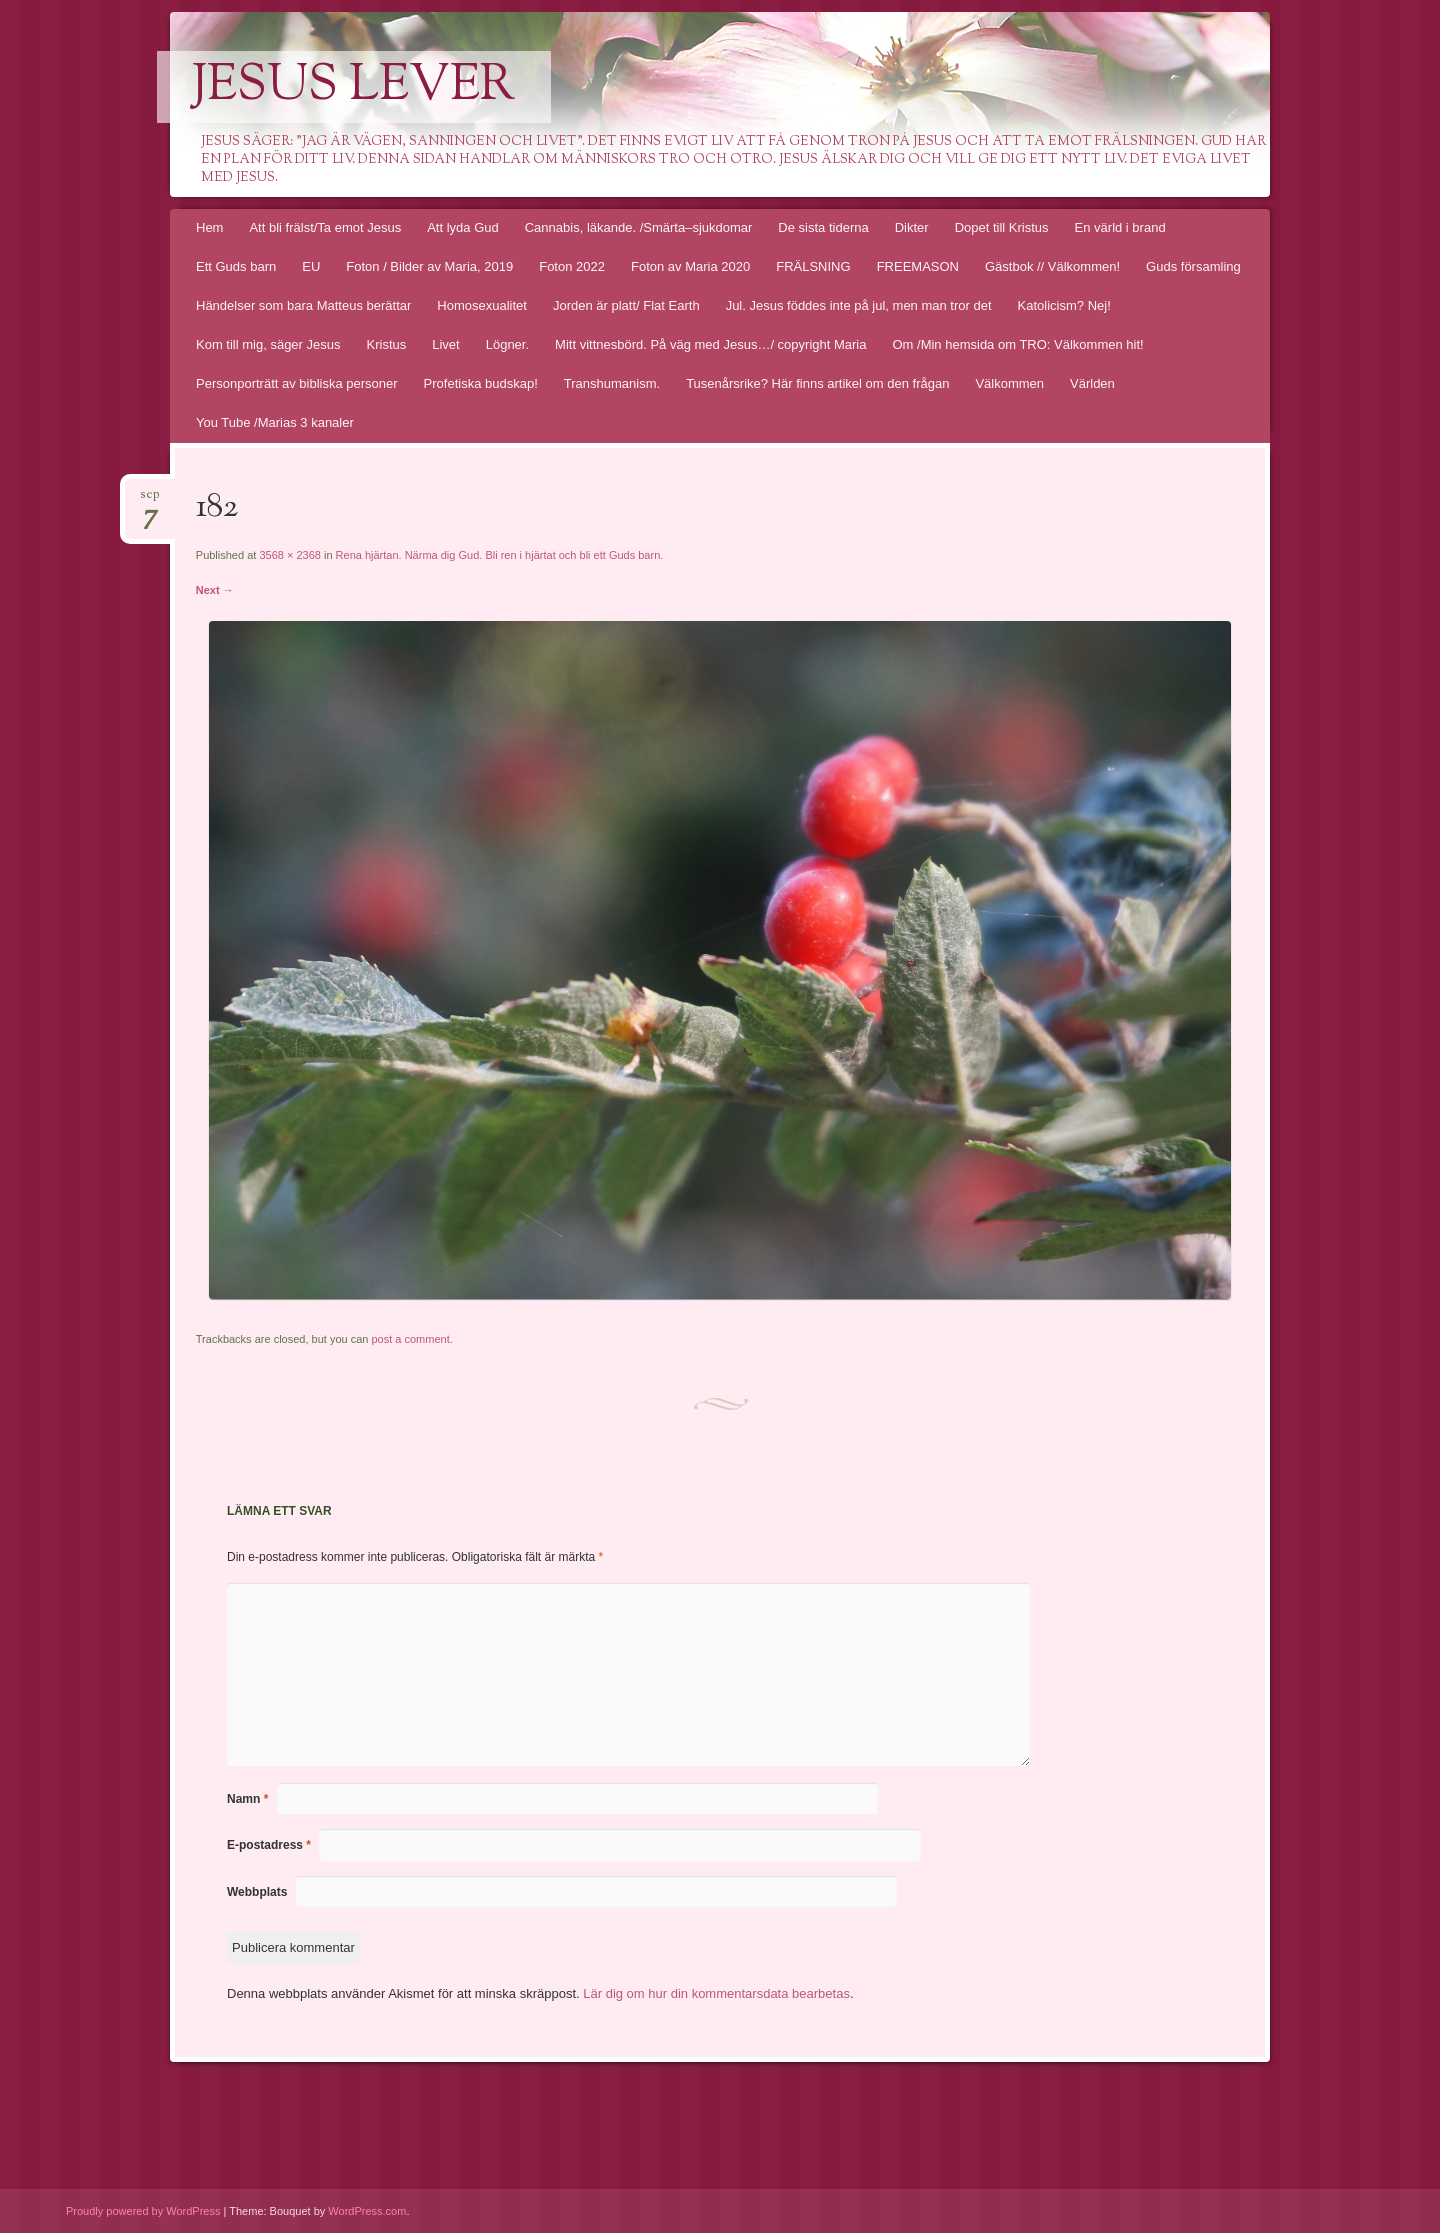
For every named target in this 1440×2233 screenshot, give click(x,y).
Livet (445, 344)
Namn (247, 1799)
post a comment (410, 1339)
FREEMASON (918, 266)
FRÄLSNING (813, 266)
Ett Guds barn (236, 266)
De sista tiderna (823, 227)
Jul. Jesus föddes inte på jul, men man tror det (859, 305)
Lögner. (507, 344)
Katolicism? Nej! (1064, 305)
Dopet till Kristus (1002, 227)
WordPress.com (367, 2211)
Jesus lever (354, 87)
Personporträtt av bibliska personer (297, 383)
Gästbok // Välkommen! (1052, 266)
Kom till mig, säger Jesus (268, 344)
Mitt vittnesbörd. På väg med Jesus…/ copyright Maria (710, 344)
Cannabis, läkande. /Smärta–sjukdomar (639, 227)
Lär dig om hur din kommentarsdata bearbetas (716, 1993)
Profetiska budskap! (481, 383)
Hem (209, 227)
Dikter (912, 227)
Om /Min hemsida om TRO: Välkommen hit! (1017, 344)
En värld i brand (1120, 227)
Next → (215, 590)
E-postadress (269, 1845)
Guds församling (1193, 266)
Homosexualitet (482, 305)
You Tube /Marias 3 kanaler (275, 422)
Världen (1092, 383)
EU (311, 266)
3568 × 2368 (289, 555)
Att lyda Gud (463, 227)
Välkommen (1009, 383)
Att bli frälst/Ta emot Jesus (325, 227)
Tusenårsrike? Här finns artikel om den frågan (817, 383)
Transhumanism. (612, 383)
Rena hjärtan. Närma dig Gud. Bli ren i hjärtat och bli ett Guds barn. (500, 555)
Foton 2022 (572, 266)
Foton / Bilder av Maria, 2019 (429, 266)
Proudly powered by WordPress (143, 2211)
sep (150, 500)
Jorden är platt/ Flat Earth (626, 305)
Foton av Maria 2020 (690, 266)
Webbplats (257, 1892)
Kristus (387, 344)
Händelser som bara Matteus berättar (303, 305)
